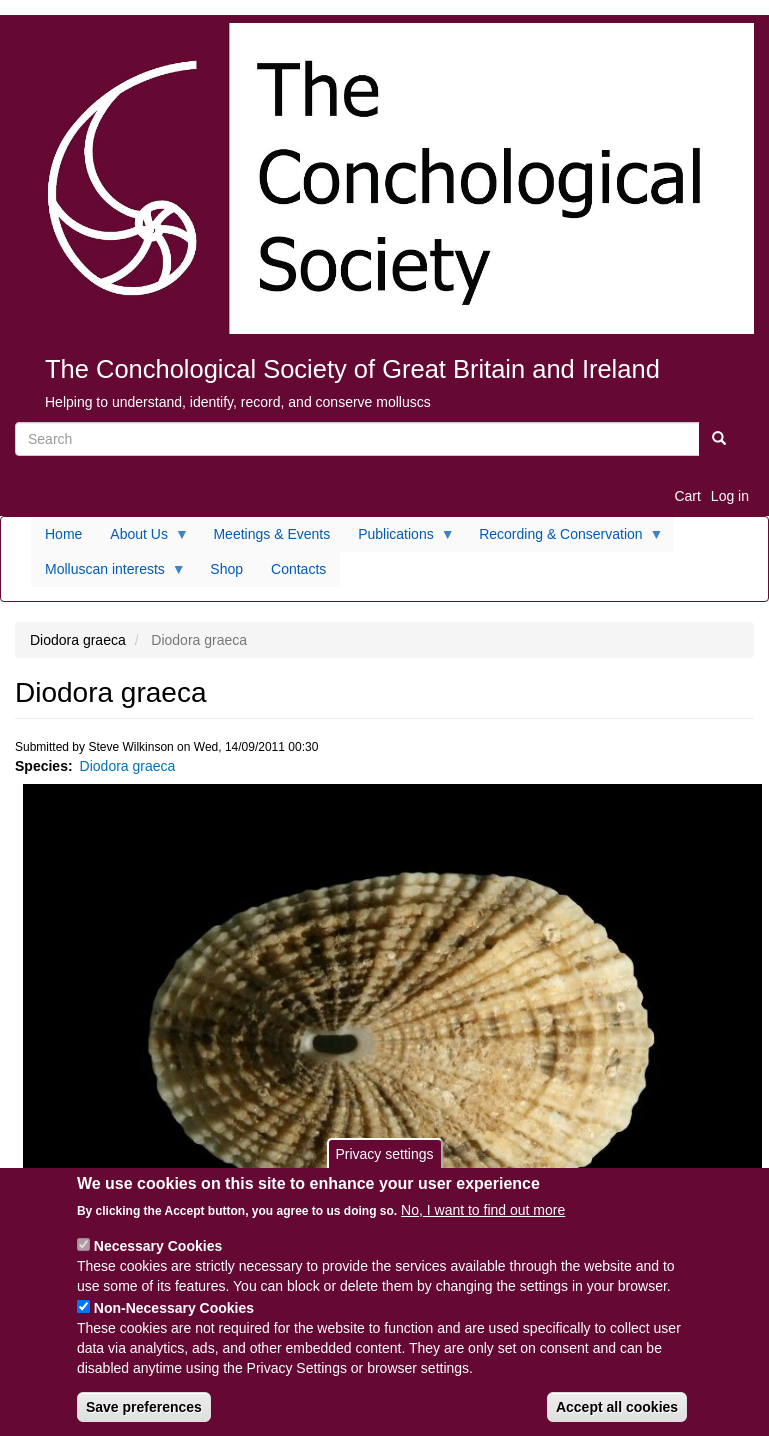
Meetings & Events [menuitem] (271, 534)
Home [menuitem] (63, 534)
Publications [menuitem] (399, 539)
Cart (687, 496)
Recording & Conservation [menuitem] (564, 539)
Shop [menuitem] (226, 569)
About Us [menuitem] (142, 539)
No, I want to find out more (483, 1217)
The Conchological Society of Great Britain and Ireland (352, 369)
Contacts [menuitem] (298, 569)
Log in (730, 496)
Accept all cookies (617, 1414)
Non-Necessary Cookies (174, 1315)
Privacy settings (384, 1160)
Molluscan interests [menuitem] (108, 574)
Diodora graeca (128, 766)
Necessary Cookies (158, 1253)
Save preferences (144, 1414)
